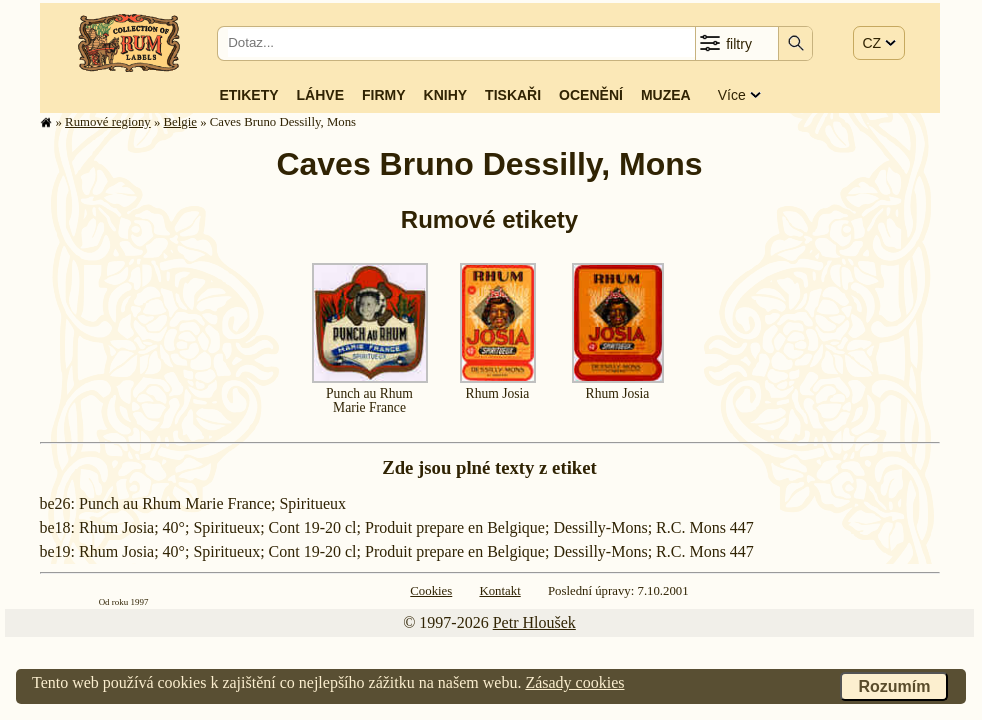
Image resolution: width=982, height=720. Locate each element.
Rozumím (894, 686)
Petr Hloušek (534, 622)
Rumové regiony (108, 122)
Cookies (431, 591)
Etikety (248, 95)
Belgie (180, 122)
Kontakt (499, 591)
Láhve (320, 95)
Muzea (666, 95)
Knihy (446, 95)
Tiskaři (513, 95)
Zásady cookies (574, 682)
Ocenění (591, 95)
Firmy (384, 95)
